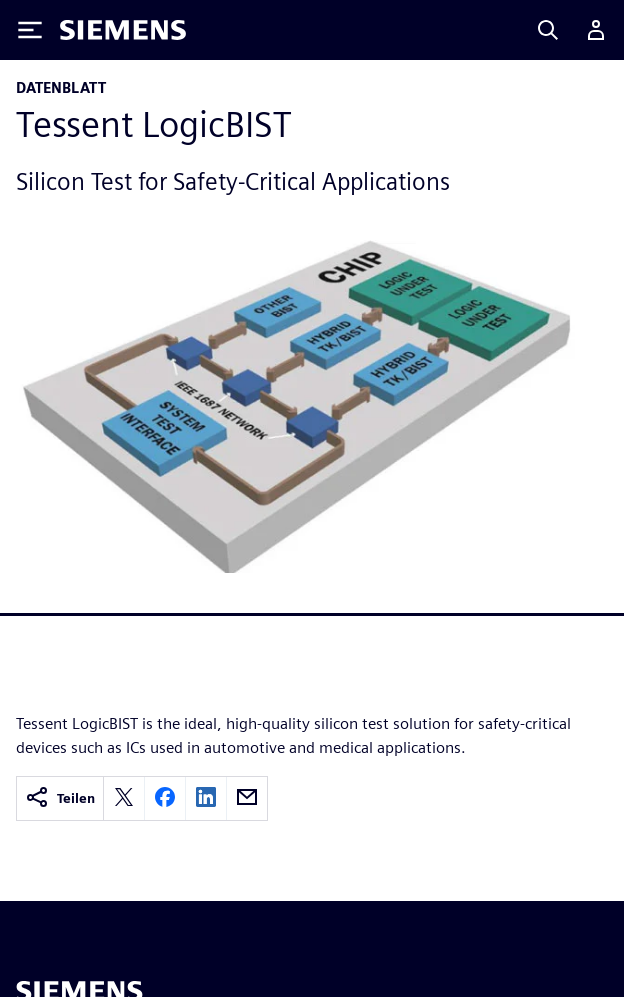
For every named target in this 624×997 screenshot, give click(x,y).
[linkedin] (206, 798)
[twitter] (124, 798)
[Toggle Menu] (30, 30)
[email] (247, 798)
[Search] (548, 30)
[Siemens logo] (123, 30)
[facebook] (165, 798)
